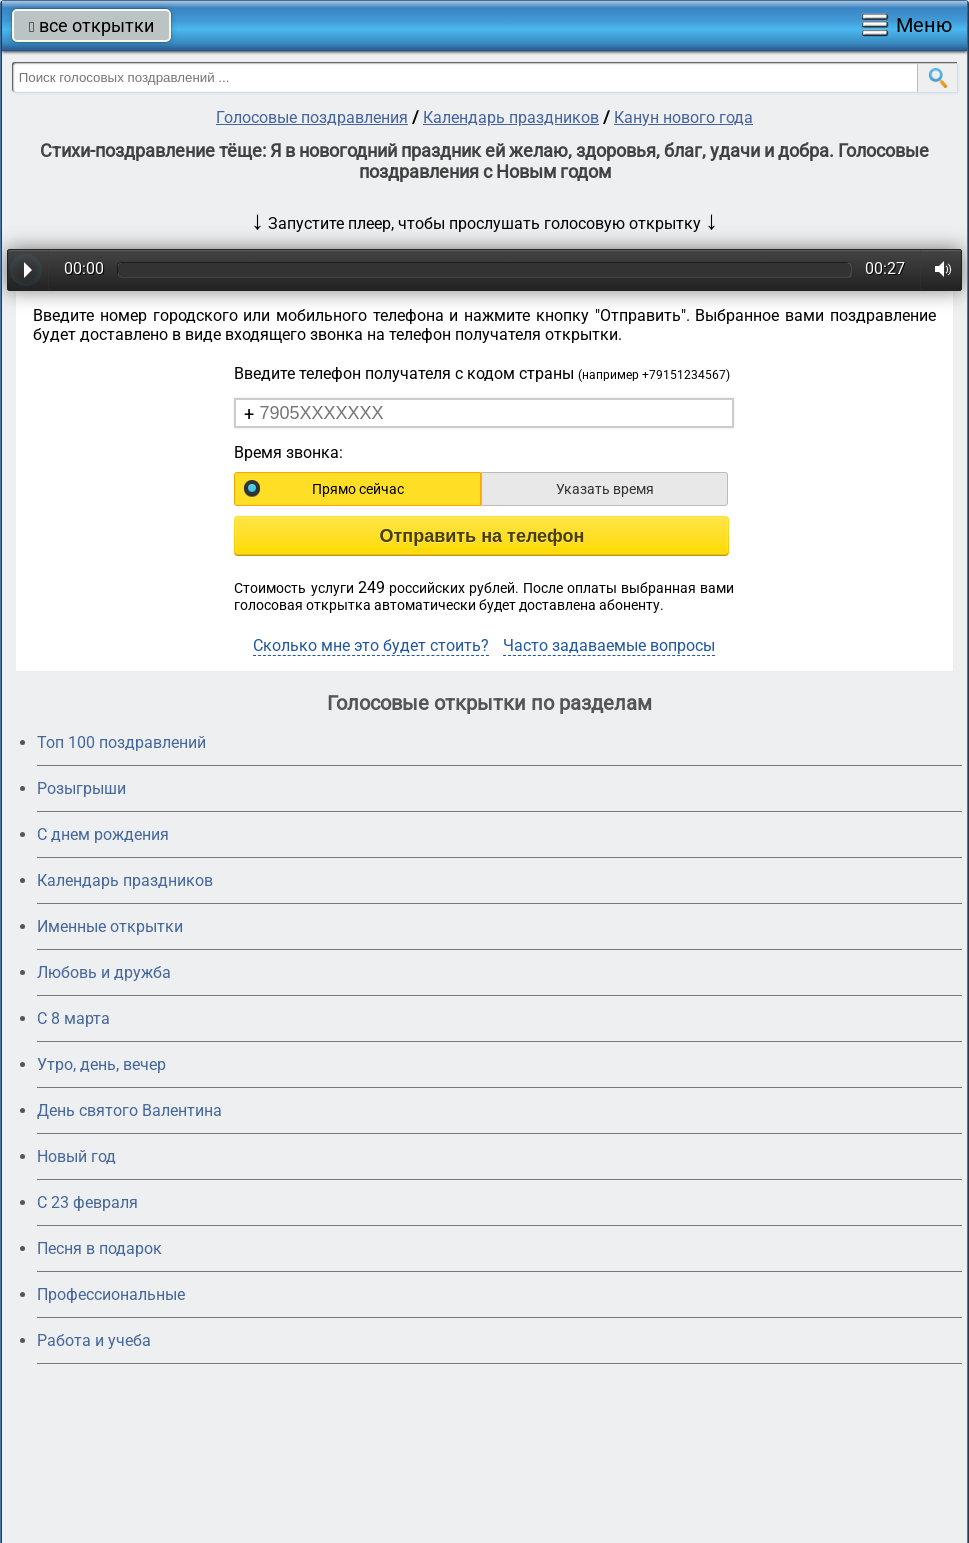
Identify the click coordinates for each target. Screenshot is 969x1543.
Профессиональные (111, 1294)
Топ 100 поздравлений (121, 742)
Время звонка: (288, 452)
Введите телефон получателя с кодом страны (482, 373)
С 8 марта (73, 1018)
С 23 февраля (87, 1202)
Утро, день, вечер (101, 1064)
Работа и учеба (94, 1340)
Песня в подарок (99, 1248)
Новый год (76, 1156)
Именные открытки (110, 926)
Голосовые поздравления (312, 117)
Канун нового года (683, 117)
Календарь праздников (511, 117)
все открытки (91, 25)
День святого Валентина (129, 1110)
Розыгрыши (81, 788)
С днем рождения (103, 834)
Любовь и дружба (104, 972)
